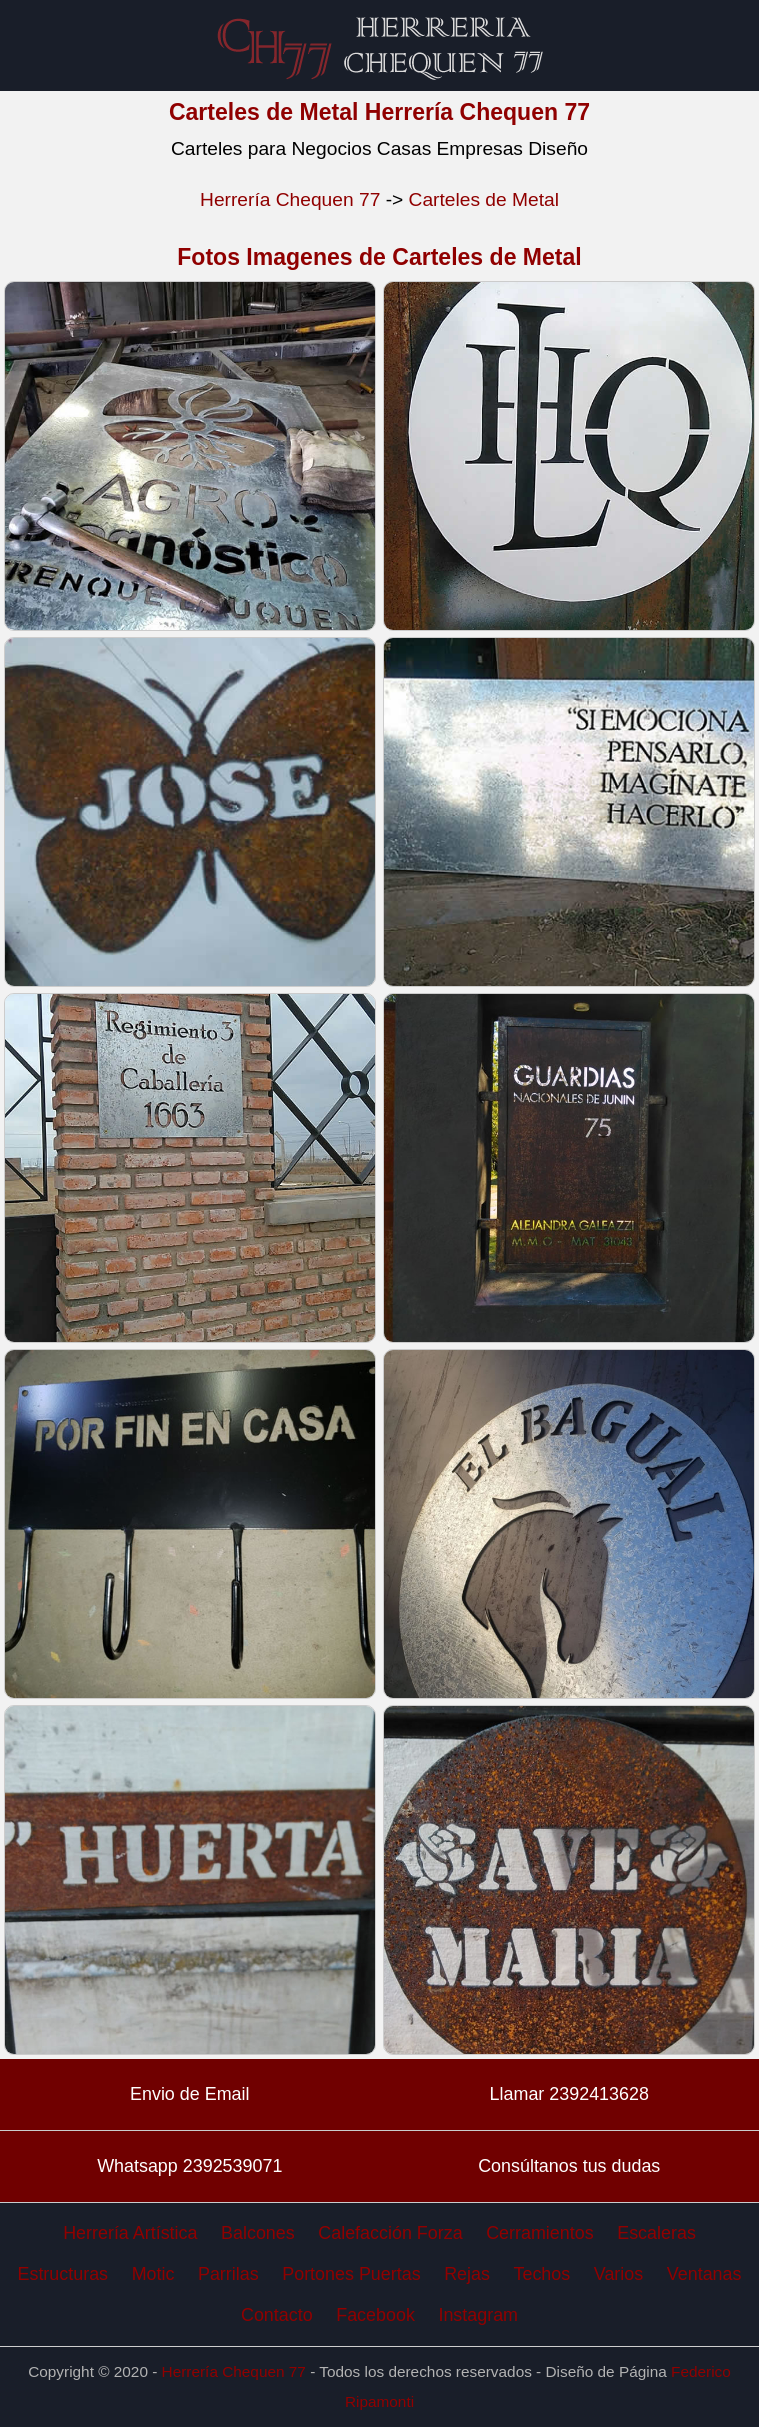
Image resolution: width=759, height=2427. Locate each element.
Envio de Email (189, 2094)
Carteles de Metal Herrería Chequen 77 (379, 112)
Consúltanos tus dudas (569, 2166)
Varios (618, 2274)
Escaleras (656, 2233)
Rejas (467, 2274)
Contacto (277, 2315)
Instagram (478, 2315)
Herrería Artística (130, 2233)
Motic (153, 2274)
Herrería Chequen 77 (290, 199)
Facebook (375, 2315)
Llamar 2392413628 (569, 2094)
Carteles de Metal (484, 199)
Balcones (258, 2233)
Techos (542, 2274)
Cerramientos (539, 2233)
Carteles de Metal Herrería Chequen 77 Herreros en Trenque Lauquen (380, 45)
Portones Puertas (351, 2274)
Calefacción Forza (390, 2233)
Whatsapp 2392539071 (189, 2166)
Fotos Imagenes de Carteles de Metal (379, 257)
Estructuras (63, 2274)
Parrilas (228, 2274)
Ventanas (704, 2274)
